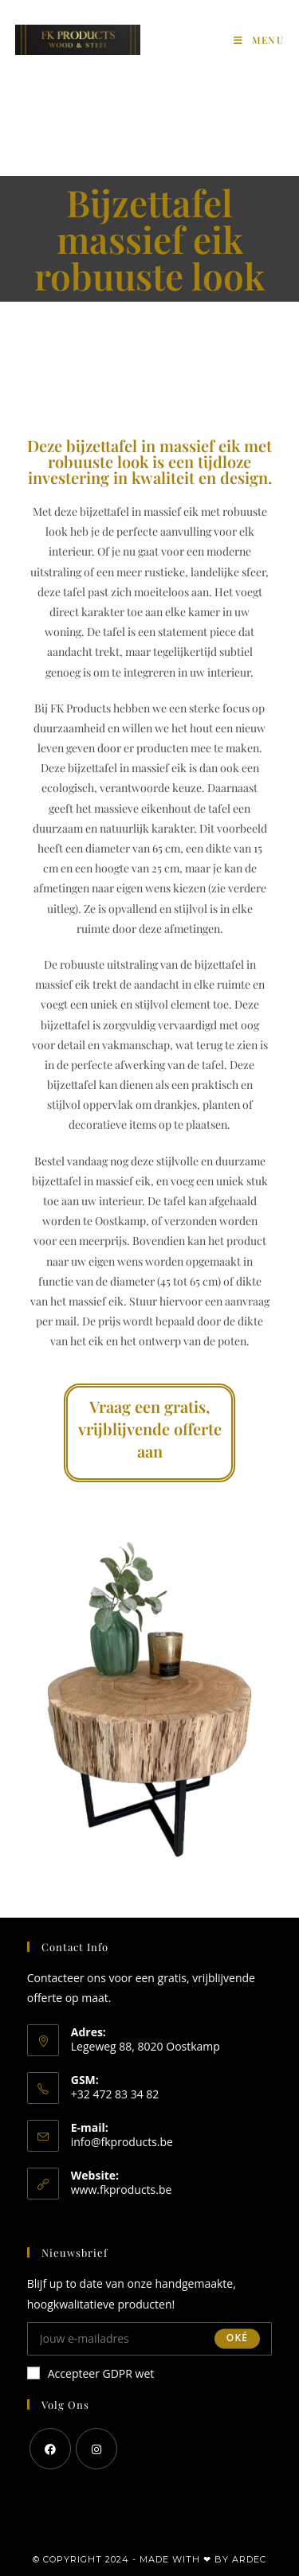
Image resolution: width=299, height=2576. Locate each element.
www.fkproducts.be (121, 2189)
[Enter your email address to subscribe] (150, 2338)
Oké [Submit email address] (237, 2338)
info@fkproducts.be (122, 2141)
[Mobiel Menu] (259, 39)
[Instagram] (96, 2448)
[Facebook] (50, 2448)
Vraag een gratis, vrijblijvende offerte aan (150, 1428)
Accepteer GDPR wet (91, 2373)
